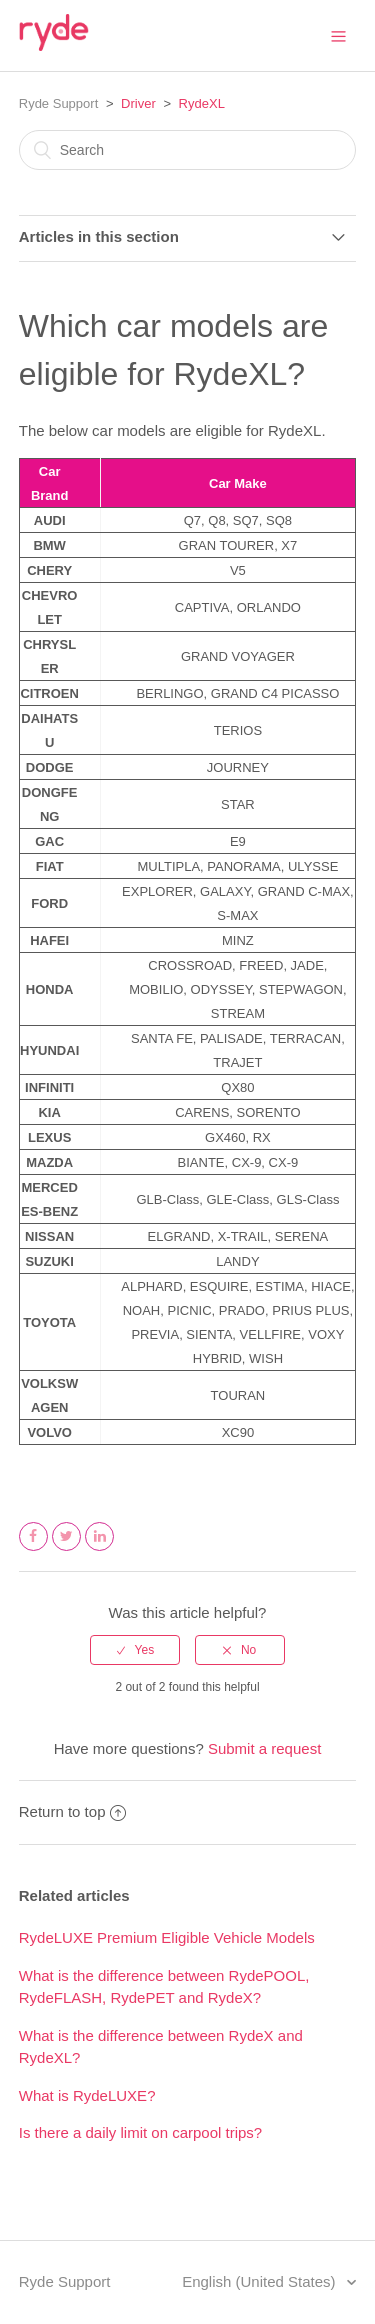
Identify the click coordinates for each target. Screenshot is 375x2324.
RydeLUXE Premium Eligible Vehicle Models (167, 1937)
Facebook (34, 1550)
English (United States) (261, 2281)
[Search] (188, 150)
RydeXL (202, 103)
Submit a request (264, 1748)
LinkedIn (100, 1550)
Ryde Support (59, 103)
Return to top (73, 1811)
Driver (138, 103)
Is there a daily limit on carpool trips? (140, 2132)
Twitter (67, 1550)
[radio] (135, 1650)
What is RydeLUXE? (87, 2095)
